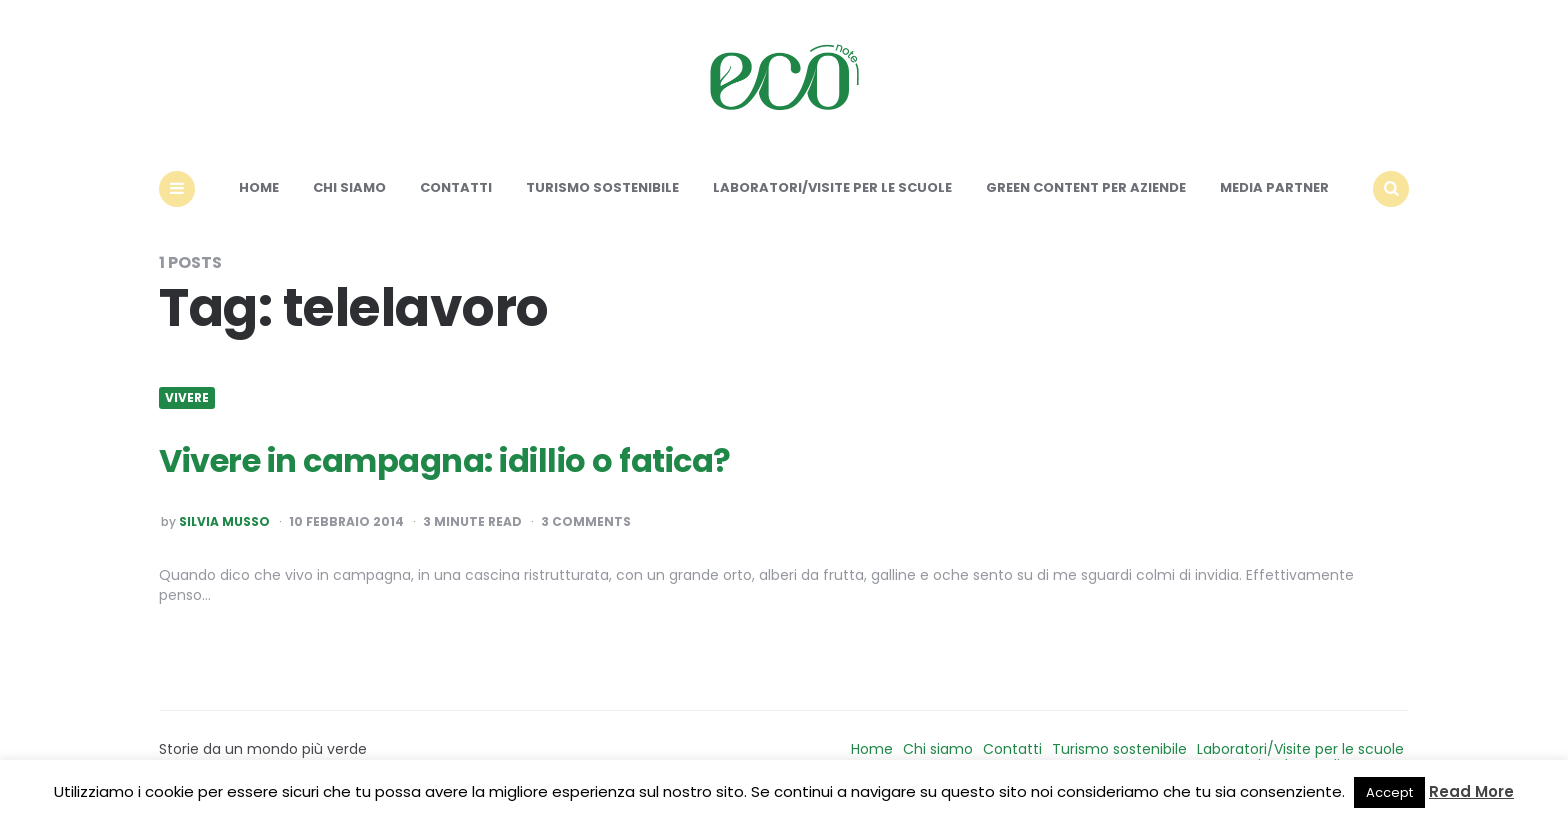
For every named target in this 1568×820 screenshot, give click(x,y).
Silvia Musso (224, 522)
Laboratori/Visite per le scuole (832, 187)
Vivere (187, 398)
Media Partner (1274, 187)
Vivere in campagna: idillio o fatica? (445, 460)
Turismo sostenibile (602, 187)
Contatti (456, 187)
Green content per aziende (1086, 187)
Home (259, 187)
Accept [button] (1389, 792)
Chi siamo (349, 187)
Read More (1471, 791)
